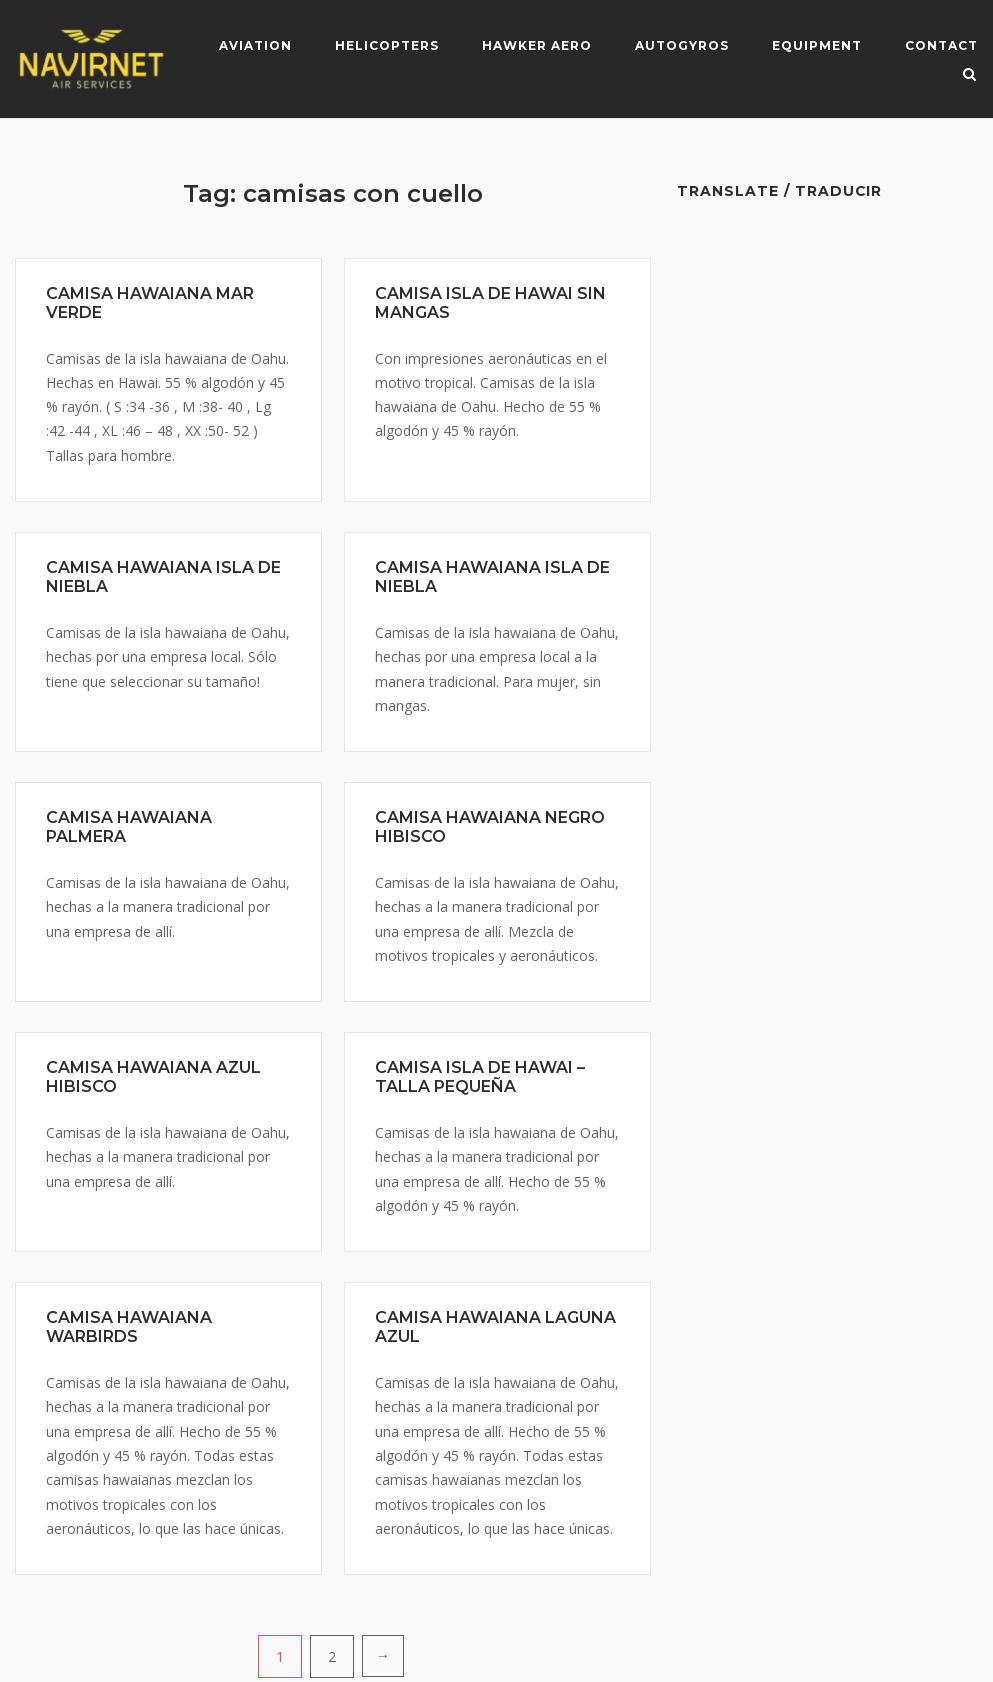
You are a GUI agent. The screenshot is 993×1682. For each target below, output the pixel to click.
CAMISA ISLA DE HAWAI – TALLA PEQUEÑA (480, 1077)
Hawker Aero (537, 45)
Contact (941, 45)
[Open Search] (969, 76)
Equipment (817, 45)
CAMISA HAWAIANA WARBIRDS (129, 1327)
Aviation (255, 45)
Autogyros (682, 45)
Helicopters (387, 45)
